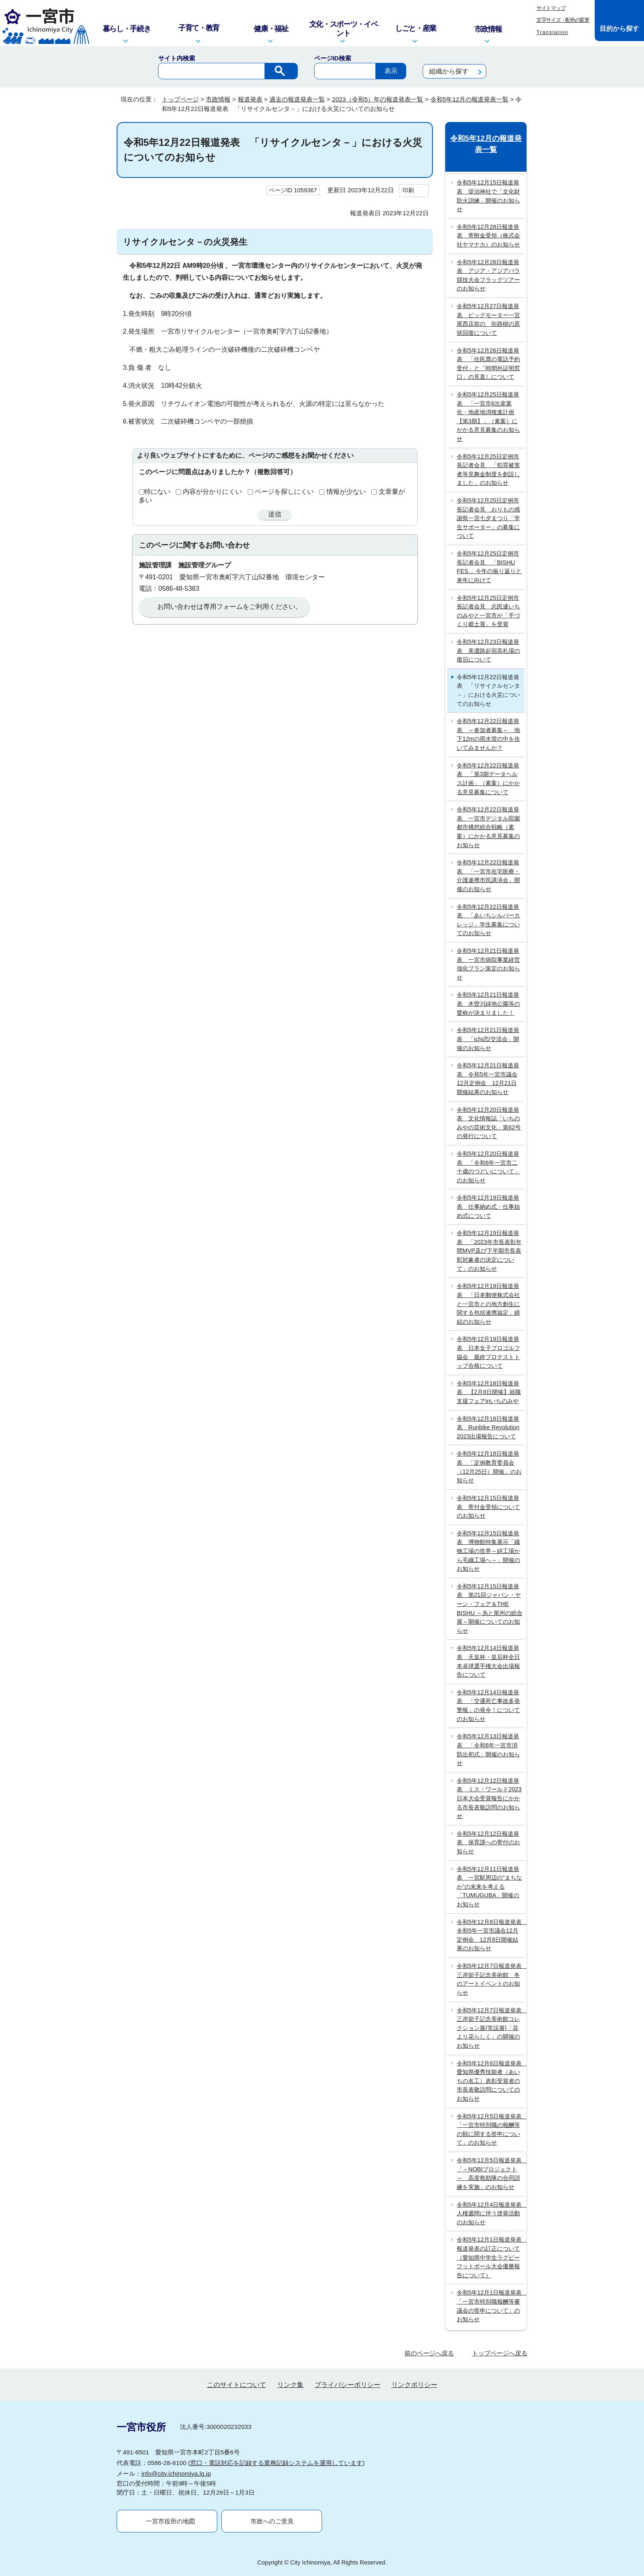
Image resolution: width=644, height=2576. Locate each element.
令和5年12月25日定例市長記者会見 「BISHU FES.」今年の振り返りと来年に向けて (489, 566)
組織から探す (449, 71)
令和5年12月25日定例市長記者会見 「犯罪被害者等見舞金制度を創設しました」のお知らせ (488, 469)
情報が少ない (346, 491)
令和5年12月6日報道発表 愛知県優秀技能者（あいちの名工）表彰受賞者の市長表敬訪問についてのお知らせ (490, 2081)
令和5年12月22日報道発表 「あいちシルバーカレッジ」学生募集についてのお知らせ (488, 920)
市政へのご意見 (272, 2521)
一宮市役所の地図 (170, 2521)
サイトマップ (550, 8)
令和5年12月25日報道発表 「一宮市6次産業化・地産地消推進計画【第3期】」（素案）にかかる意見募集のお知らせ (488, 416)
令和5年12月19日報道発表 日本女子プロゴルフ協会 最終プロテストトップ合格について (488, 1352)
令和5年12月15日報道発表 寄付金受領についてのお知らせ (488, 1507)
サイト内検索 (176, 58)
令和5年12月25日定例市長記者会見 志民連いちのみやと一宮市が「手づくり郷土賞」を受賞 (488, 611)
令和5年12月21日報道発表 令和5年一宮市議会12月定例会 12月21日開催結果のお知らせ (488, 1078)
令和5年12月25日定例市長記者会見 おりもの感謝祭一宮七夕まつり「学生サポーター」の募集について (488, 518)
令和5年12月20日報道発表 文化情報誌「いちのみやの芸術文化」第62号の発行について (489, 1123)
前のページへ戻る (429, 2353)
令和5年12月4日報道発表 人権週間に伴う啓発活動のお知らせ (490, 2213)
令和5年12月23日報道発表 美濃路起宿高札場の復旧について (488, 650)
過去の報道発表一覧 (297, 99)
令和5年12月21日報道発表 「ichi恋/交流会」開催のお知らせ (488, 1039)
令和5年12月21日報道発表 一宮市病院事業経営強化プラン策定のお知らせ (488, 964)
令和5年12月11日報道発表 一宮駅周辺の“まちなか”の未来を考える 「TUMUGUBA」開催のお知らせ (489, 1887)
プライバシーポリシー (347, 2384)
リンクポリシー (414, 2384)
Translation (552, 32)
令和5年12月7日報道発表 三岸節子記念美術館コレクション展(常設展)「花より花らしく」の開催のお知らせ (490, 2028)
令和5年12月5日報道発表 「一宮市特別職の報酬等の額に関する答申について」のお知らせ (490, 2129)
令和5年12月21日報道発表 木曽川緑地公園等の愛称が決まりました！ (488, 1003)
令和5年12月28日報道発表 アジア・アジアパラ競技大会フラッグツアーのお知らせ (488, 275)
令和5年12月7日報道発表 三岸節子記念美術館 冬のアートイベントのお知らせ (490, 1979)
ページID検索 (332, 58)
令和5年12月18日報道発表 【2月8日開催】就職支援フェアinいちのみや (489, 1392)
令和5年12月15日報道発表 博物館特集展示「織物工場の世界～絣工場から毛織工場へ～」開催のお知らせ (488, 1551)
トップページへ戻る (499, 2353)
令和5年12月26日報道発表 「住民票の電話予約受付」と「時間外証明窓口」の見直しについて (488, 363)
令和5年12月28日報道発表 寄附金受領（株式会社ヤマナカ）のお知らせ (488, 235)
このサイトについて (236, 2384)
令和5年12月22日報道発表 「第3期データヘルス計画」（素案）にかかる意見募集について (488, 778)
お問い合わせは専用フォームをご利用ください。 (229, 606)
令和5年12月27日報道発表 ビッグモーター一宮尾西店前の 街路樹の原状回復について (488, 319)
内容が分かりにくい (212, 491)
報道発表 (250, 99)
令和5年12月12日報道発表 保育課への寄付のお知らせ (488, 1842)
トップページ (180, 99)
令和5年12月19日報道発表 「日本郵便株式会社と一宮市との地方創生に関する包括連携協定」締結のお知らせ (488, 1304)
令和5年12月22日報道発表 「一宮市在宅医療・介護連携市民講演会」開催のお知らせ (488, 875)
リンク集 (290, 2384)
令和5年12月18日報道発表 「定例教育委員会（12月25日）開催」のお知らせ (489, 1467)
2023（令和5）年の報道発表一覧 (377, 99)
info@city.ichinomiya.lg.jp (176, 2473)
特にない (157, 491)
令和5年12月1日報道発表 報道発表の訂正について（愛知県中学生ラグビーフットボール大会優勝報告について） (490, 2257)
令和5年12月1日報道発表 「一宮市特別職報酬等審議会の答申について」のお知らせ (490, 2306)
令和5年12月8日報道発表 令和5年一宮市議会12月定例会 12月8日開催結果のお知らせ (490, 1935)
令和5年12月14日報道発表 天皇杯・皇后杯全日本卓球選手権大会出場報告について (488, 1661)
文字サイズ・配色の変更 (562, 20)
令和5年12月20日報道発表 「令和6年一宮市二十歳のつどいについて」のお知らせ (488, 1167)
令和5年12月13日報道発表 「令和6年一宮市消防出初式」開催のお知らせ (488, 1749)
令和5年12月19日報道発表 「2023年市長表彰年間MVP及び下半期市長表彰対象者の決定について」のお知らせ (489, 1251)
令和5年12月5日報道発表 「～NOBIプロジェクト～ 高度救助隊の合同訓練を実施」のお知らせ (490, 2173)
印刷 (408, 190)
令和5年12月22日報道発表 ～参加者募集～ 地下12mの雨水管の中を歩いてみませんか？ (488, 734)
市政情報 (218, 99)
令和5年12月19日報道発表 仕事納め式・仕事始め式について (488, 1206)
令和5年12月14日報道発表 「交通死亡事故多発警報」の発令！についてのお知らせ (488, 1705)
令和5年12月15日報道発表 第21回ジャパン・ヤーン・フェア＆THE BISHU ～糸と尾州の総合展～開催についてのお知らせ (489, 1608)
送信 (274, 514)
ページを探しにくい (284, 491)
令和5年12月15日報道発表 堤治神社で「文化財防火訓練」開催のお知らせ (488, 195)
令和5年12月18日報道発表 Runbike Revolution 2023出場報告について (488, 1427)
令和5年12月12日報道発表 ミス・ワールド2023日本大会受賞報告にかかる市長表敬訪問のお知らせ (489, 1798)
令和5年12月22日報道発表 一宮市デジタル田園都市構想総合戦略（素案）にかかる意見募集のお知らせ (488, 827)
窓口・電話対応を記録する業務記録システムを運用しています (276, 2462)
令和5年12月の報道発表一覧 (469, 99)
